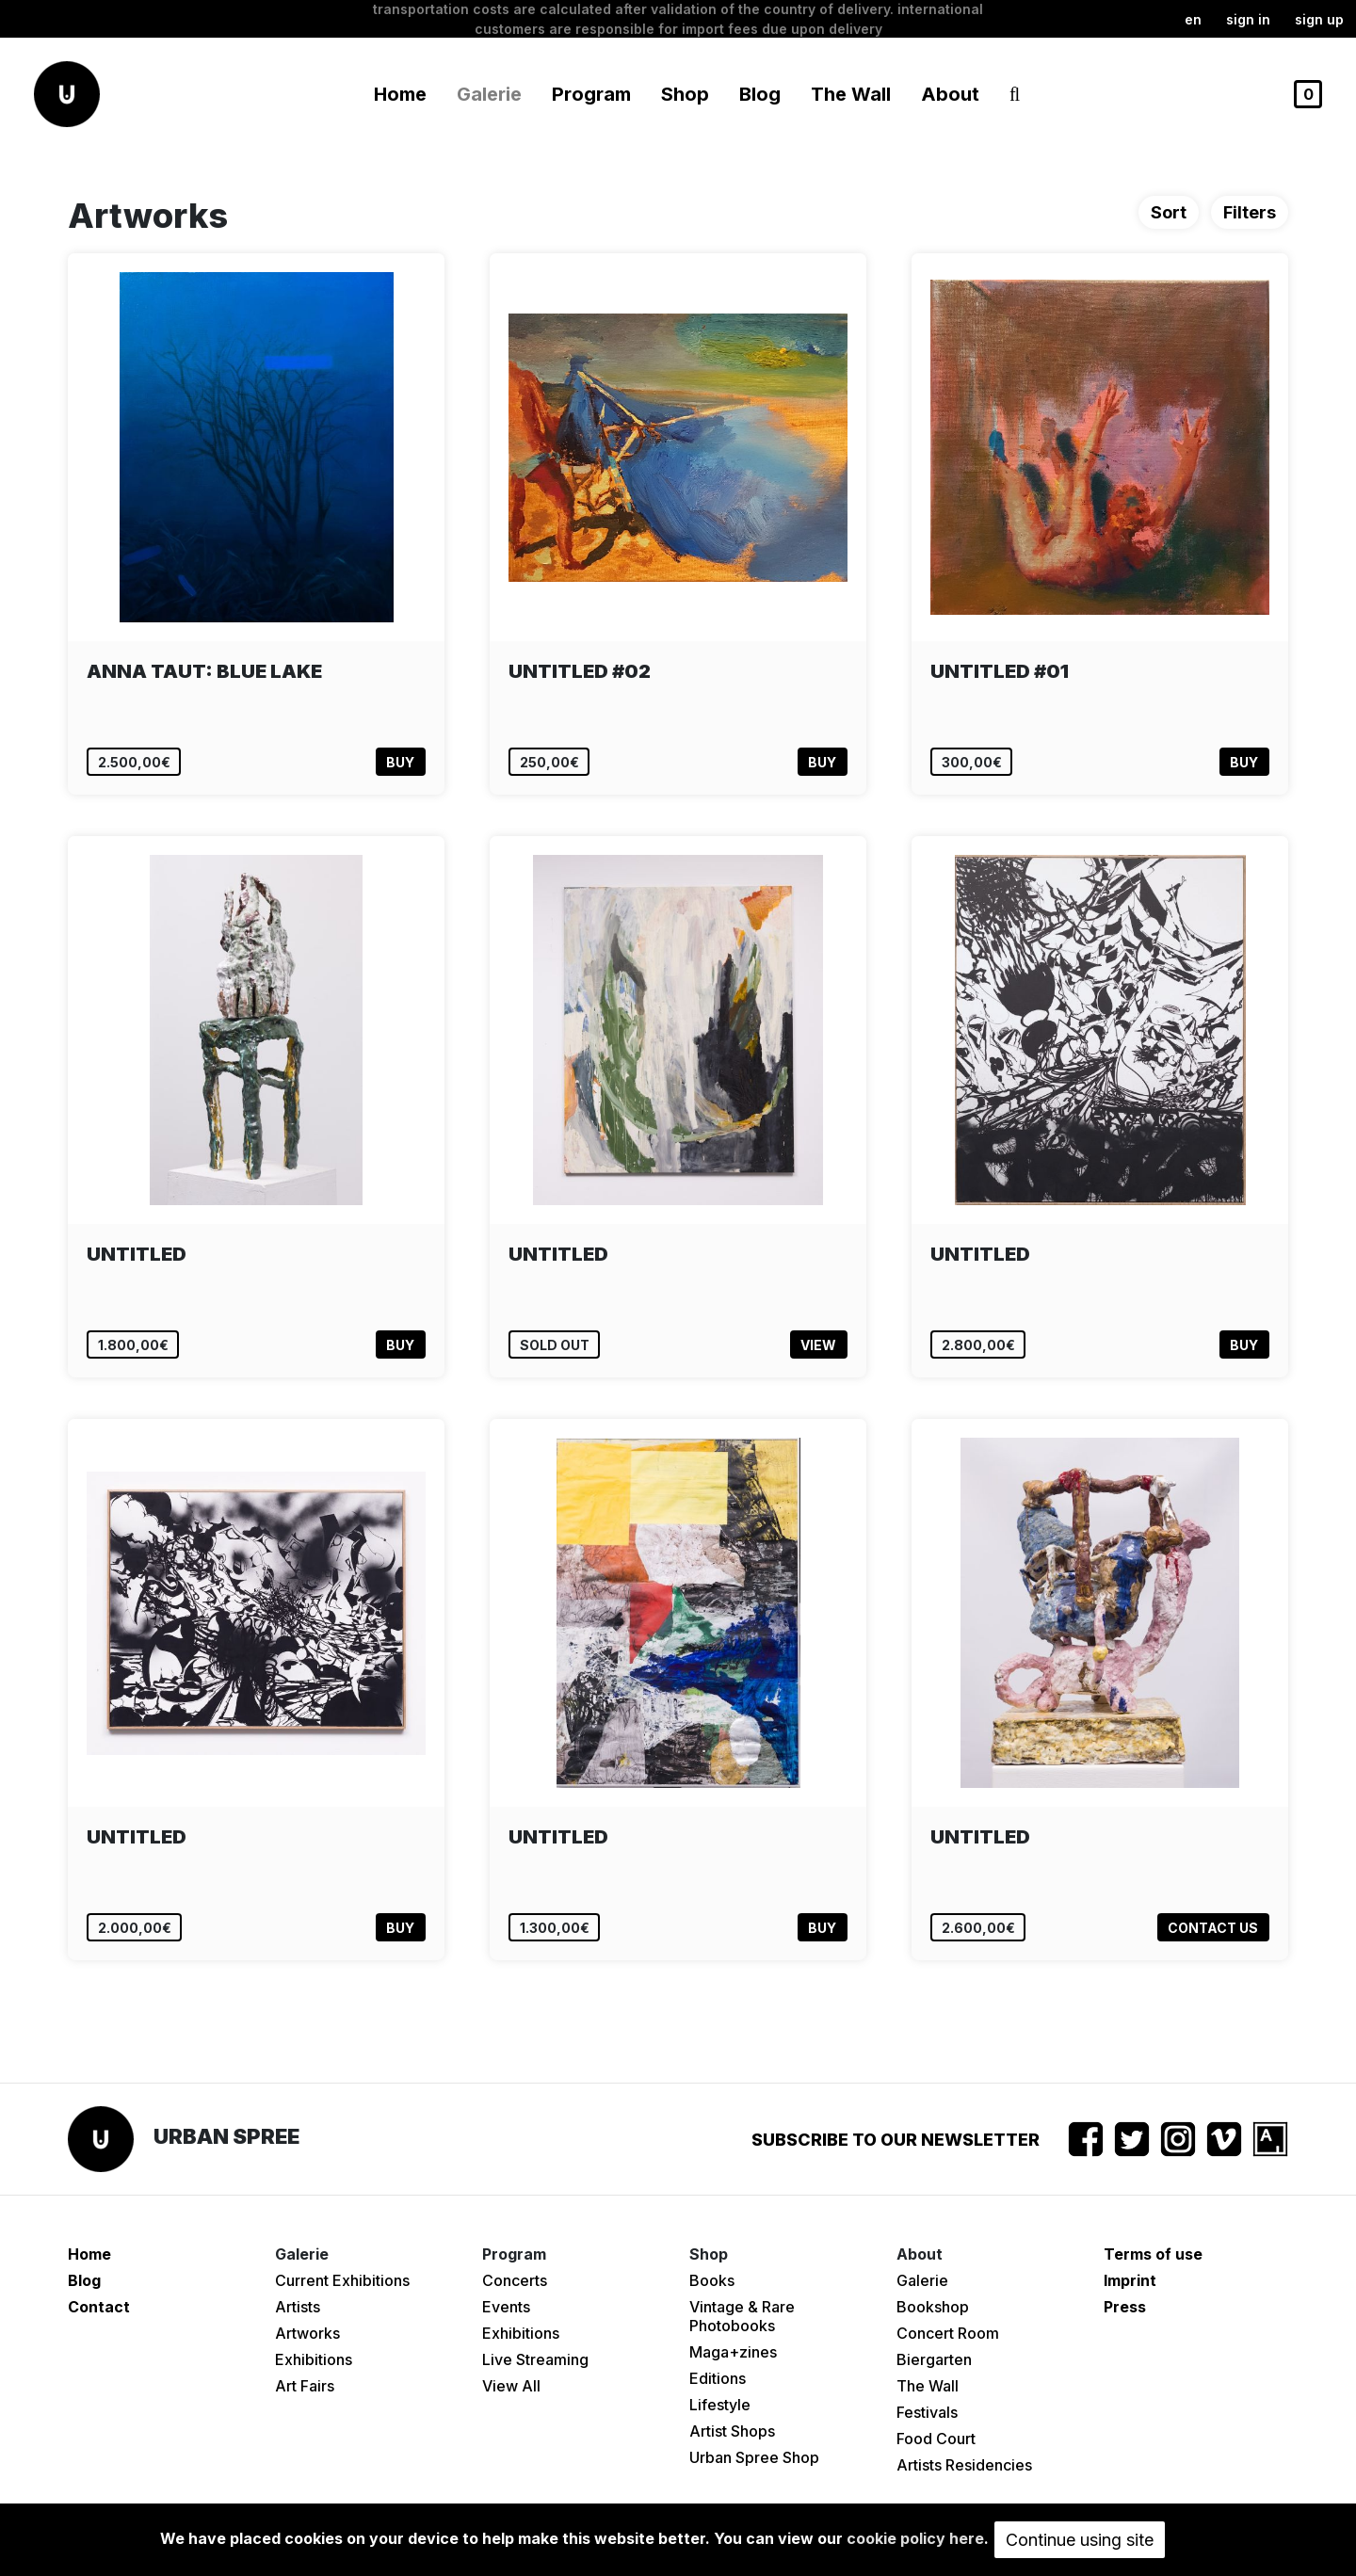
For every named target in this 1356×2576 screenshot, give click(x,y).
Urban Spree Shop (754, 2457)
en (1193, 19)
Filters (1249, 212)
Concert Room (947, 2333)
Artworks (307, 2333)
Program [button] (591, 94)
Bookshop (932, 2306)
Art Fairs (304, 2385)
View (818, 1345)
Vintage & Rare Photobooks (742, 2316)
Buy (400, 762)
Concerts (514, 2280)
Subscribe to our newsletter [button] (895, 2139)
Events (506, 2306)
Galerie (922, 2280)
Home (400, 94)
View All (511, 2385)
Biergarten (934, 2359)
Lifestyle (720, 2404)
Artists (297, 2306)
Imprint (1130, 2280)
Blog (760, 94)
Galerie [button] (489, 94)
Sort (1168, 212)
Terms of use (1153, 2254)
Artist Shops (732, 2431)
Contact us (1213, 1928)
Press (1125, 2306)
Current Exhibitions (342, 2280)
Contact (99, 2306)
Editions (717, 2378)
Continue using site (1080, 2540)
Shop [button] (685, 94)
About (950, 94)
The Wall (851, 94)
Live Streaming (535, 2359)
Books (711, 2280)
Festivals (927, 2412)
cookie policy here (915, 2538)
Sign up (1319, 19)
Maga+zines (733, 2352)
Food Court (936, 2438)
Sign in (1248, 19)
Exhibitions (313, 2359)
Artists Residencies (964, 2464)
